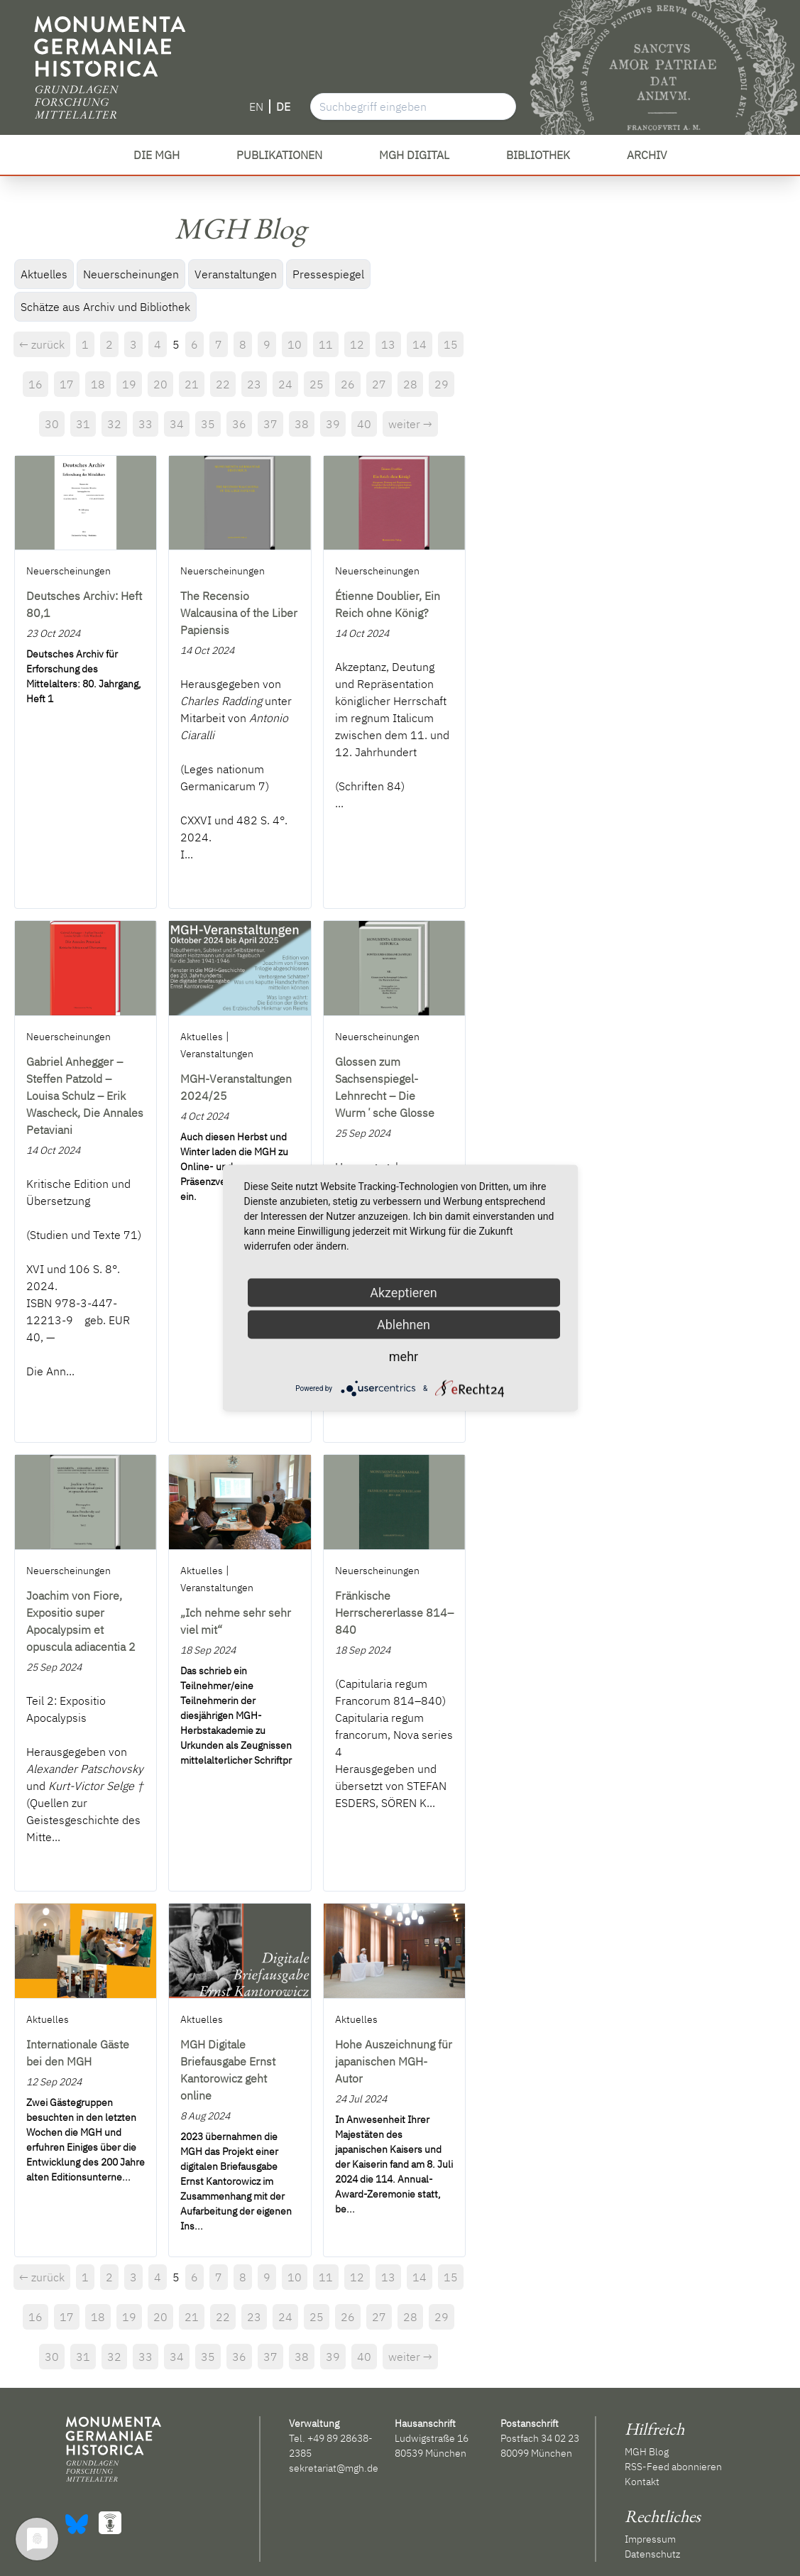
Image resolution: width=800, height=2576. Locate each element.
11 (326, 344)
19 (129, 384)
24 (285, 384)
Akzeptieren (403, 1292)
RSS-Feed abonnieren (673, 2466)
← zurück (42, 344)
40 (364, 424)
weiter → (410, 424)
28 (410, 384)
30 (52, 424)
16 (35, 384)
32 (114, 424)
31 (83, 424)
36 (239, 424)
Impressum (650, 2539)
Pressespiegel (328, 274)
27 (379, 384)
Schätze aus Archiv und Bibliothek (105, 307)
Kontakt (642, 2481)
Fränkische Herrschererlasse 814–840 (394, 1612)
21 (192, 384)
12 (357, 344)
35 (208, 424)
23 (254, 384)
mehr (403, 1356)
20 (160, 384)
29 (441, 384)
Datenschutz (652, 2554)
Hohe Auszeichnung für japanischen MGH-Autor (393, 2061)
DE (283, 106)
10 (294, 344)
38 (302, 424)
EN (256, 106)
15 (451, 344)
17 (67, 384)
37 (270, 424)
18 (98, 384)
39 (333, 424)
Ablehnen (403, 1324)
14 (419, 344)
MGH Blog (647, 2451)
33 (145, 424)
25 (316, 384)
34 (177, 424)
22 (223, 384)
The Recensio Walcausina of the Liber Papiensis (238, 613)
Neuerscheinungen (131, 274)
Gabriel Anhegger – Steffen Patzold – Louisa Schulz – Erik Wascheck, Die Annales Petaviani (84, 1095)
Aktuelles (44, 274)
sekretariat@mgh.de (333, 2468)
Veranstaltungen (235, 274)
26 (348, 384)
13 (388, 344)
